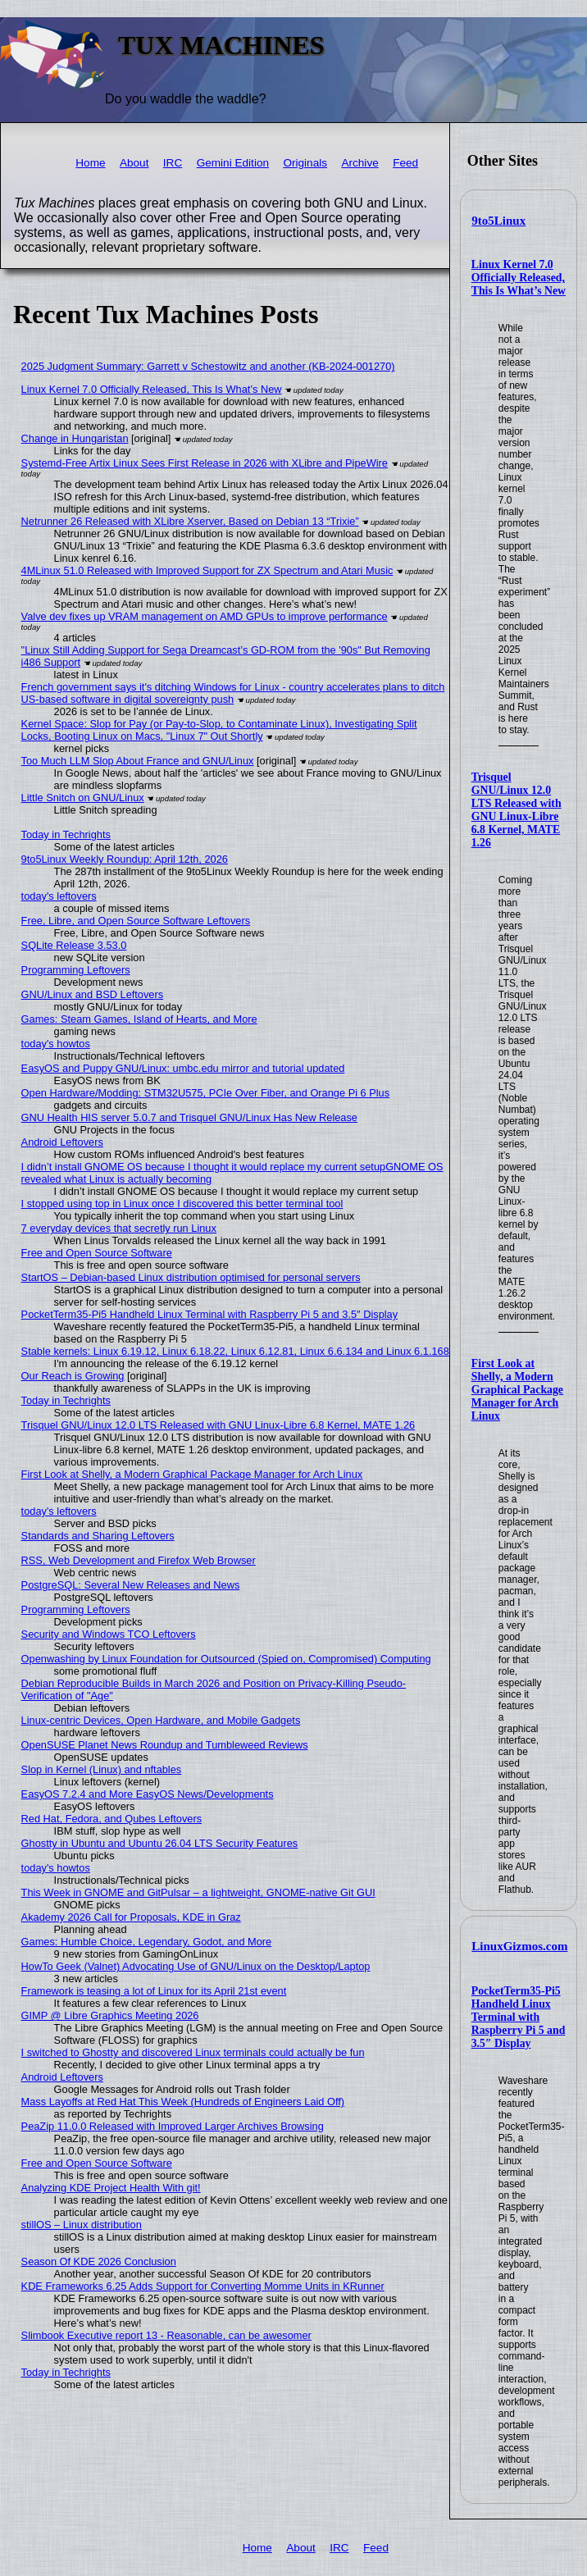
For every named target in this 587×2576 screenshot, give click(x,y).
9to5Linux (498, 220)
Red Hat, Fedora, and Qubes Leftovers (111, 1818)
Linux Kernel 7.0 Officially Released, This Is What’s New (518, 277)
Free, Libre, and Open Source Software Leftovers (136, 920)
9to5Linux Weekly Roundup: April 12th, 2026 (124, 859)
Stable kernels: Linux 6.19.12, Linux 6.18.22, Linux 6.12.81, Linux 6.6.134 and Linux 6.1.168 (235, 1351)
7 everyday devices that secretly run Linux (118, 1228)
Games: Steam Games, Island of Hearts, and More (139, 1019)
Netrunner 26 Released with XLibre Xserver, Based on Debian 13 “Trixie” (190, 521)
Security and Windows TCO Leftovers (108, 1634)
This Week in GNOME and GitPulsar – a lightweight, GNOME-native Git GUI (198, 1892)
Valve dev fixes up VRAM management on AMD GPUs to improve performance (204, 616)
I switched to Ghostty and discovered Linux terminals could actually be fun (193, 2052)
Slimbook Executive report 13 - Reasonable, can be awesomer (166, 2335)
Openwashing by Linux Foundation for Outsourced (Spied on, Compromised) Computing (226, 1659)
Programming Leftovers (75, 970)
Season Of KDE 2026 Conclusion (98, 2261)
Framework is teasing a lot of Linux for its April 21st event (154, 1991)
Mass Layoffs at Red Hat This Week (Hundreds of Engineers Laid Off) (183, 2101)
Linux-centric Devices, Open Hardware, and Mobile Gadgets (161, 1720)
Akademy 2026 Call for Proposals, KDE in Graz (131, 1917)
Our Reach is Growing (73, 1376)
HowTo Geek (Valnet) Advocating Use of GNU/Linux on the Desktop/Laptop (196, 1966)
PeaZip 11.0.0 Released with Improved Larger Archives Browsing (172, 2126)
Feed (405, 163)
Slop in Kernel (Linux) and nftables (101, 1769)
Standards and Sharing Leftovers (98, 1536)
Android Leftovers (62, 1142)
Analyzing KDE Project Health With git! (111, 2188)
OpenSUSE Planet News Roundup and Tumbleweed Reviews (164, 1745)
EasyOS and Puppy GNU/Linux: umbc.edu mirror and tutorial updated (183, 1068)
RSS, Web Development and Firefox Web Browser (138, 1560)
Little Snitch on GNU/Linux (82, 797)
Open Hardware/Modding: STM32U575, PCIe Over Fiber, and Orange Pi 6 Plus (205, 1093)
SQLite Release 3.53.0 (74, 945)
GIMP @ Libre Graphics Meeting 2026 (110, 2015)
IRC (172, 163)
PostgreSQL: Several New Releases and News (130, 1585)
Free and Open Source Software (96, 1253)
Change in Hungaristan (75, 438)
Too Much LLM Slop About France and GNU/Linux (137, 761)
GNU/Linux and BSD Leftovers (92, 994)
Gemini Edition (233, 163)
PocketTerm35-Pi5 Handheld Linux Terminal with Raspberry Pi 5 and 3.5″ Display (518, 2017)
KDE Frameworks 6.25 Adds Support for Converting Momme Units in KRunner (203, 2286)
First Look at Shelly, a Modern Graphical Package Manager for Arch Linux (517, 1389)
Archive (359, 163)
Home (90, 163)
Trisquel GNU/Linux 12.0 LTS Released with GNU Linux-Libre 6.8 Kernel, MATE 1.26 (516, 810)
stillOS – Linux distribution (81, 2224)
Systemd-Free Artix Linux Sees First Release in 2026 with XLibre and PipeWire (204, 463)
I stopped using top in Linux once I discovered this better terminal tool (182, 1203)
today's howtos (55, 1043)
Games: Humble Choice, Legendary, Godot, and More (146, 1941)
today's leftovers (59, 896)
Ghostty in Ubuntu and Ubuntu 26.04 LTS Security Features (159, 1843)
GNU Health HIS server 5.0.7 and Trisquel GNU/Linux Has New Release (189, 1117)
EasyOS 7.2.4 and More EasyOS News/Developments (147, 1794)
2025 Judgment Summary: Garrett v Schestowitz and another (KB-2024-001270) (208, 366)
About (134, 163)
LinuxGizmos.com (519, 1946)
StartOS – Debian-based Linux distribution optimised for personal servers (191, 1277)
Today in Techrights (66, 834)
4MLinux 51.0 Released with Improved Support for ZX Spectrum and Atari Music (207, 570)
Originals (305, 163)
